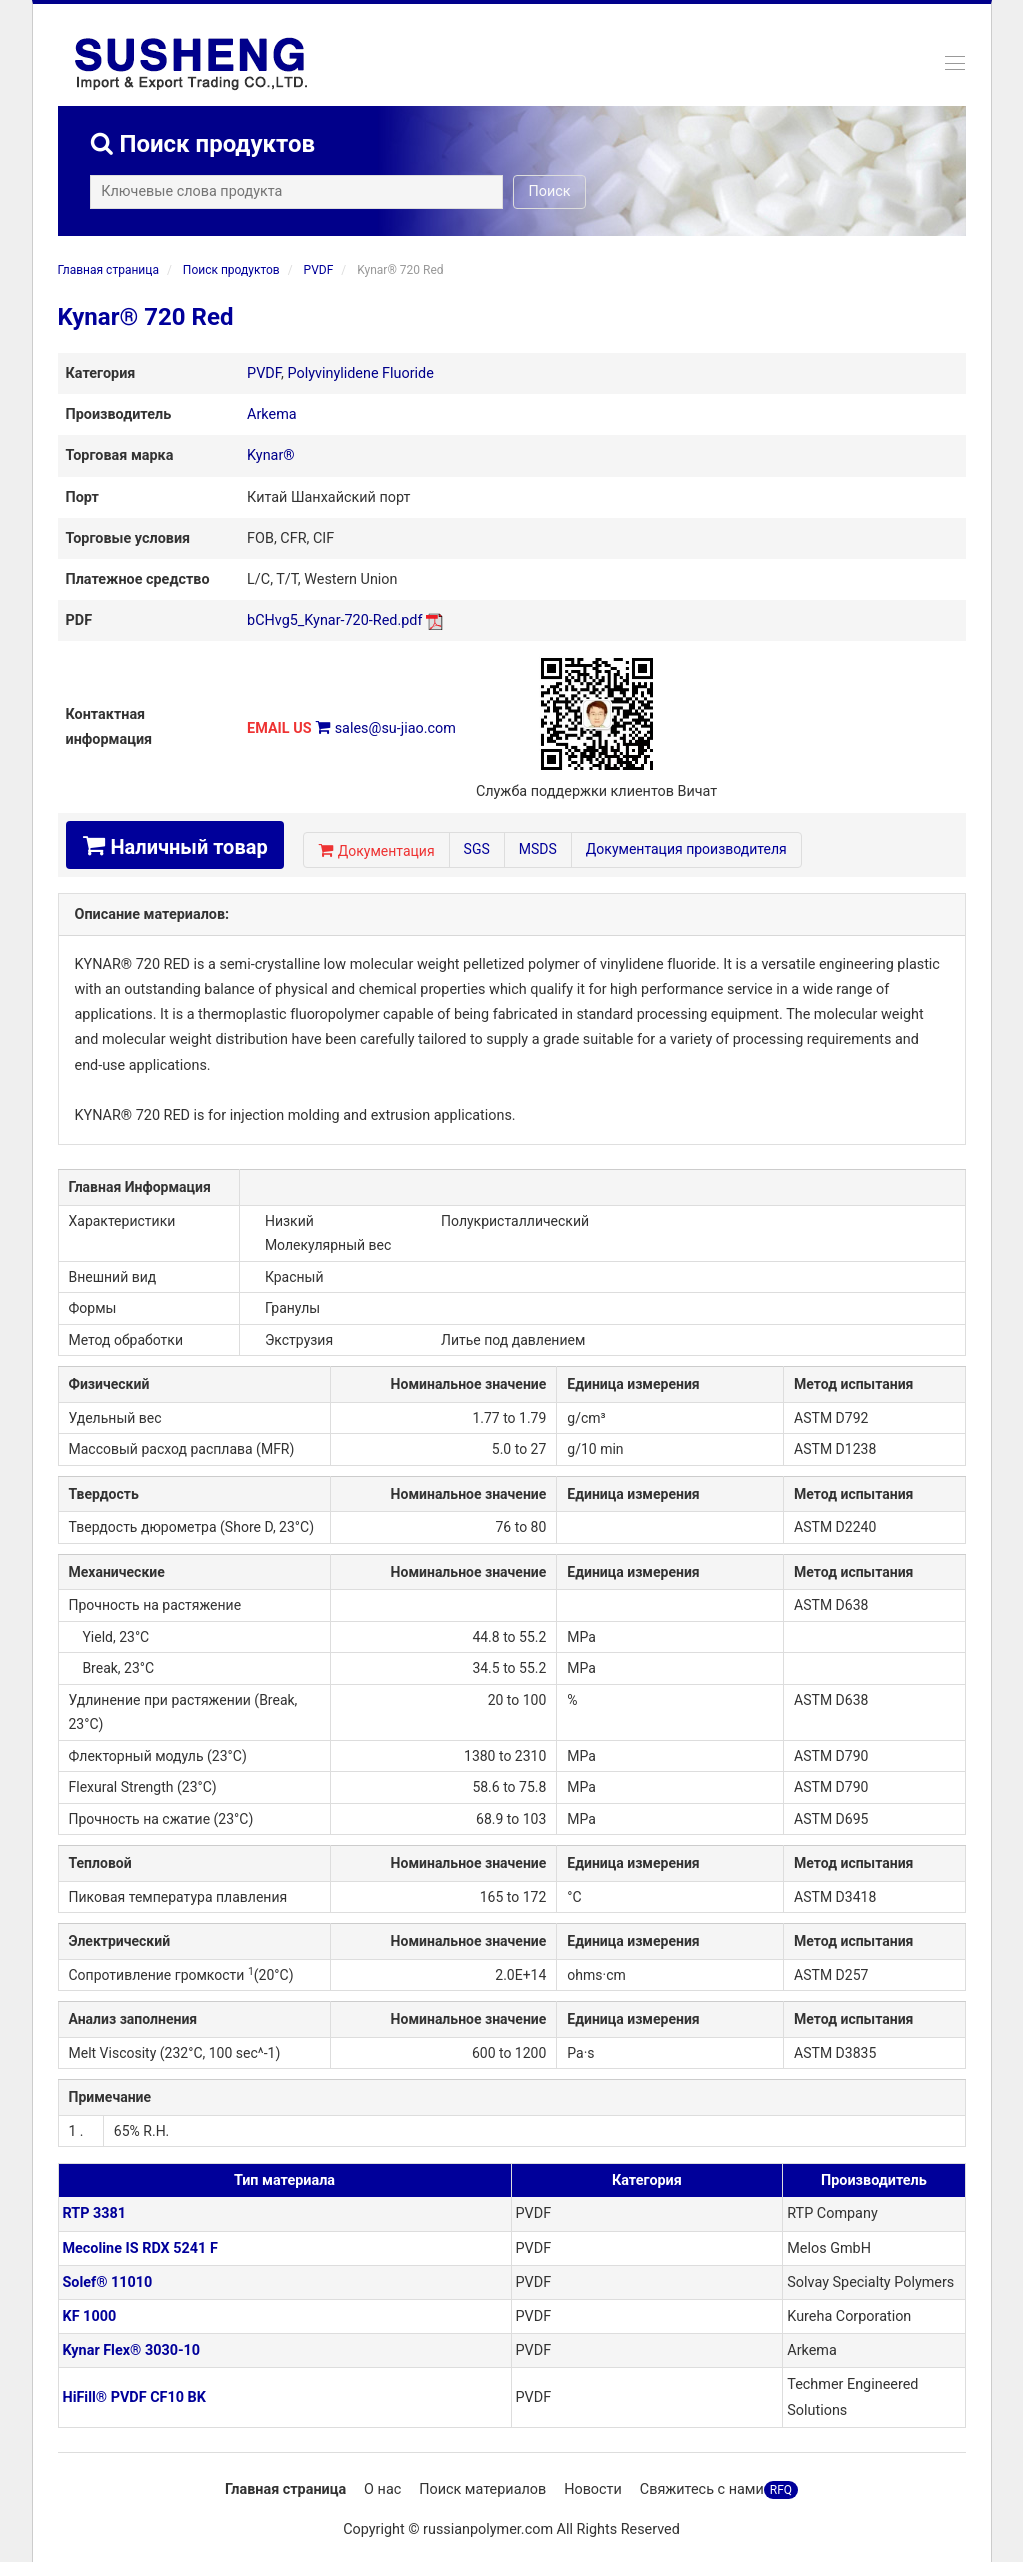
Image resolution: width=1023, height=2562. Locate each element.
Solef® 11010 (108, 2282)
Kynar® (271, 455)
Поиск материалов (482, 2489)
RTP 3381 (95, 2213)
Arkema (272, 414)
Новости (593, 2489)
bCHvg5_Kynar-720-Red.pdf (334, 620)
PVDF (319, 270)
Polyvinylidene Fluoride (361, 373)
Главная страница (108, 270)
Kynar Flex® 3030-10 (132, 2350)
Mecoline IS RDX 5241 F (140, 2248)
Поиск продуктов (231, 270)
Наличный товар (175, 846)
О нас (382, 2489)
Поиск (556, 191)
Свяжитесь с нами (702, 2489)
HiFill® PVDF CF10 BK (134, 2397)
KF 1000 (90, 2316)
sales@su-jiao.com (395, 728)
